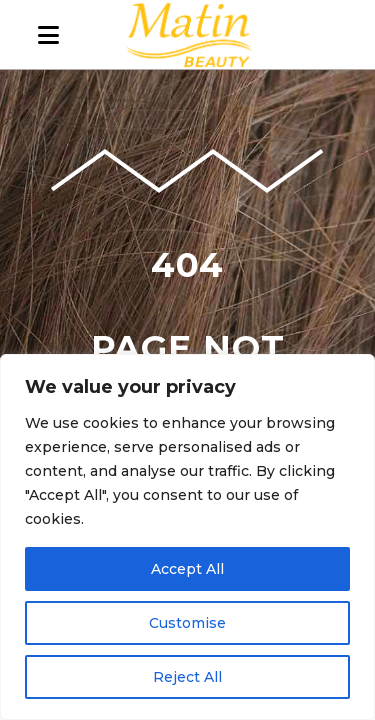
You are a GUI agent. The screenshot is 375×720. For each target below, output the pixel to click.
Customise (187, 623)
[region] (187, 537)
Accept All (187, 569)
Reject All (187, 677)
